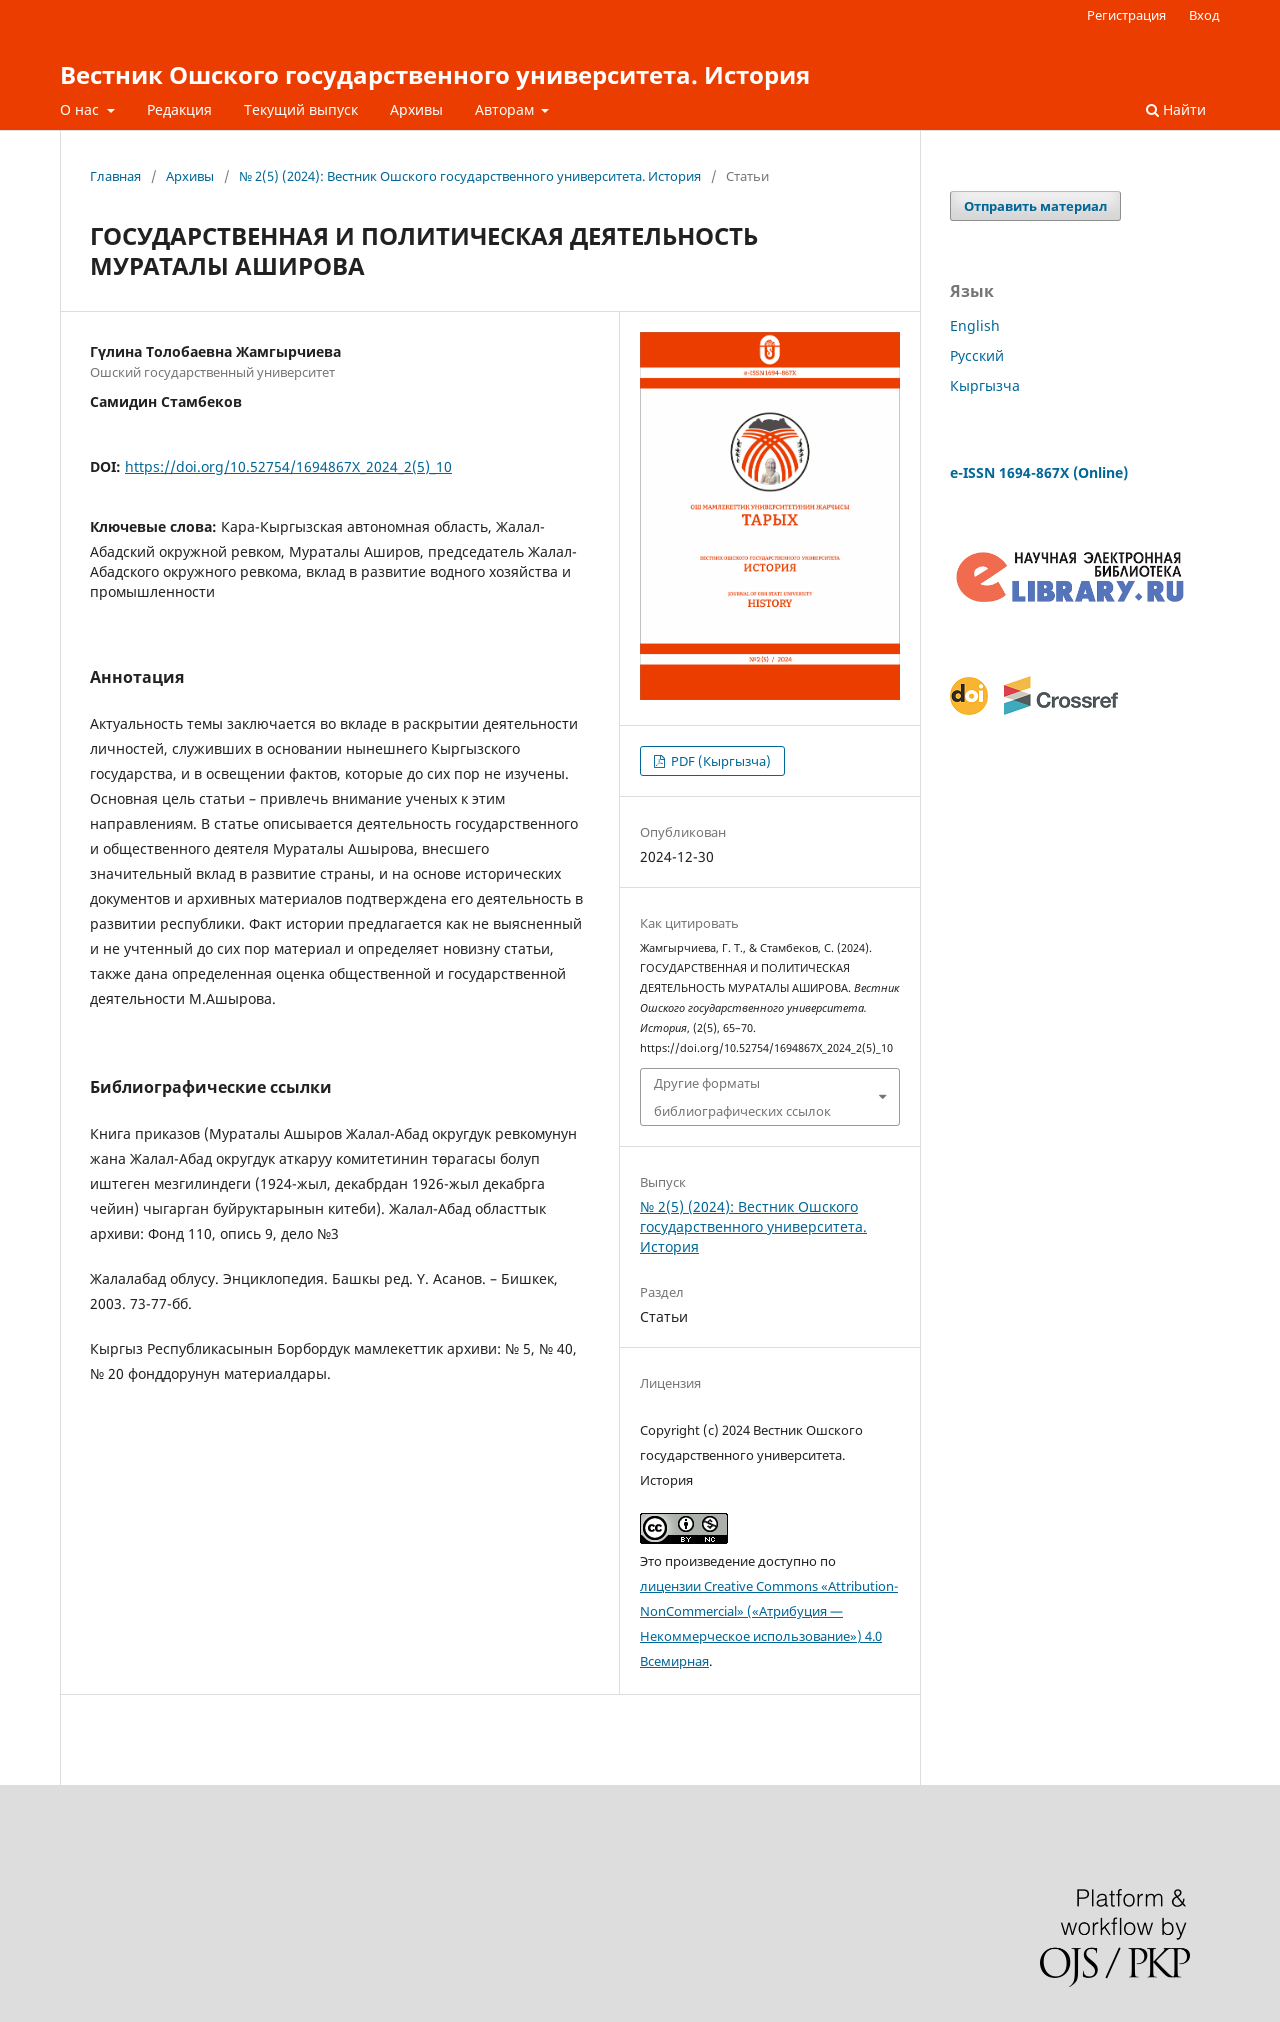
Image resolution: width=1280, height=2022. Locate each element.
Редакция (179, 109)
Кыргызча (985, 385)
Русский (977, 355)
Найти (1176, 109)
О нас (81, 109)
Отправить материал (1035, 206)
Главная (115, 176)
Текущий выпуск (301, 109)
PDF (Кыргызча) (719, 761)
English (975, 325)
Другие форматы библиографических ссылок (742, 1097)
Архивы (416, 109)
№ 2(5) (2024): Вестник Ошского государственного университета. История (470, 176)
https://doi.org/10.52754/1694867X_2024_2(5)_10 (288, 466)
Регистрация (1126, 15)
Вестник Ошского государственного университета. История (435, 74)
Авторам (506, 109)
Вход (1204, 15)
